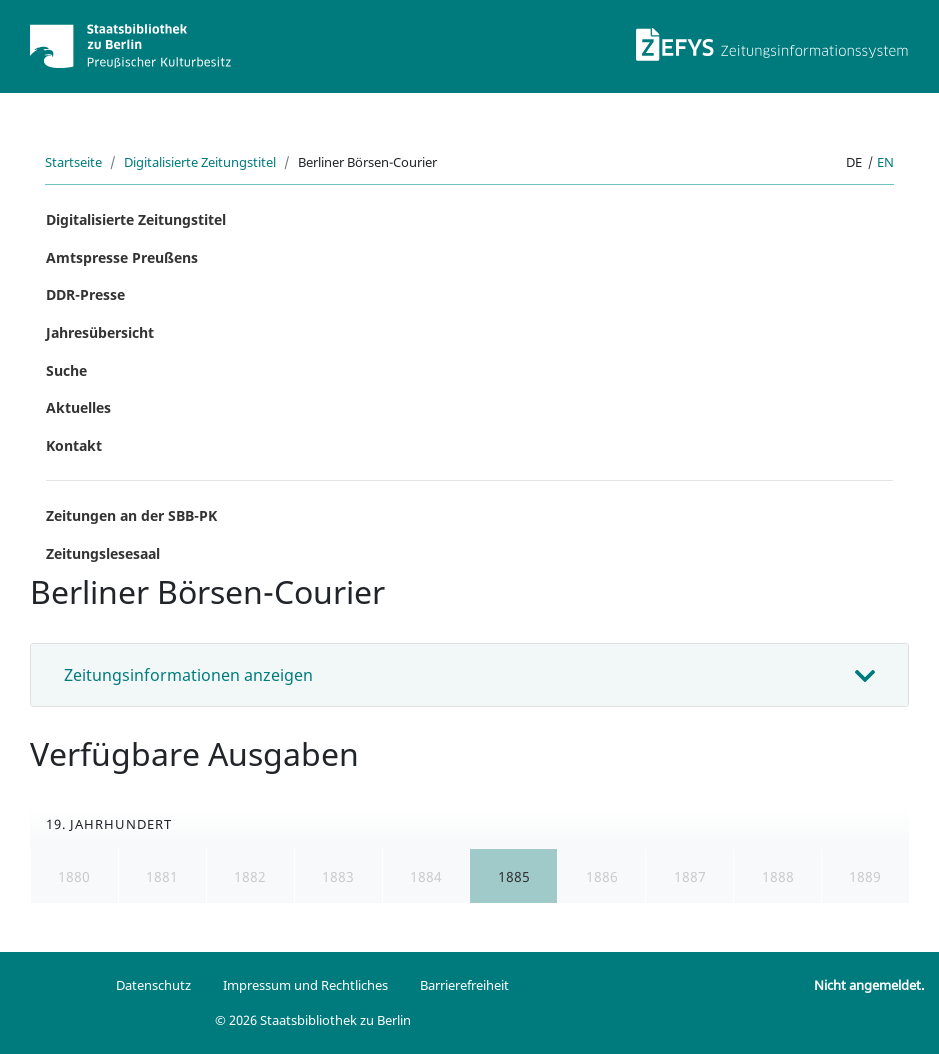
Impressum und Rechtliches (305, 985)
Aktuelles (78, 407)
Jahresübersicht (100, 332)
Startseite (73, 162)
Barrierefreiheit (464, 985)
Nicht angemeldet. (869, 985)
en (885, 162)
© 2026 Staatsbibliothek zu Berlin (313, 1020)
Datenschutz (153, 985)
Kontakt (74, 445)
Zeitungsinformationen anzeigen (188, 675)
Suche (66, 370)
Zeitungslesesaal (103, 553)
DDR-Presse (85, 294)
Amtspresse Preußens (122, 257)
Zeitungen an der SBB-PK (131, 515)
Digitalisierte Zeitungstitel (200, 162)
